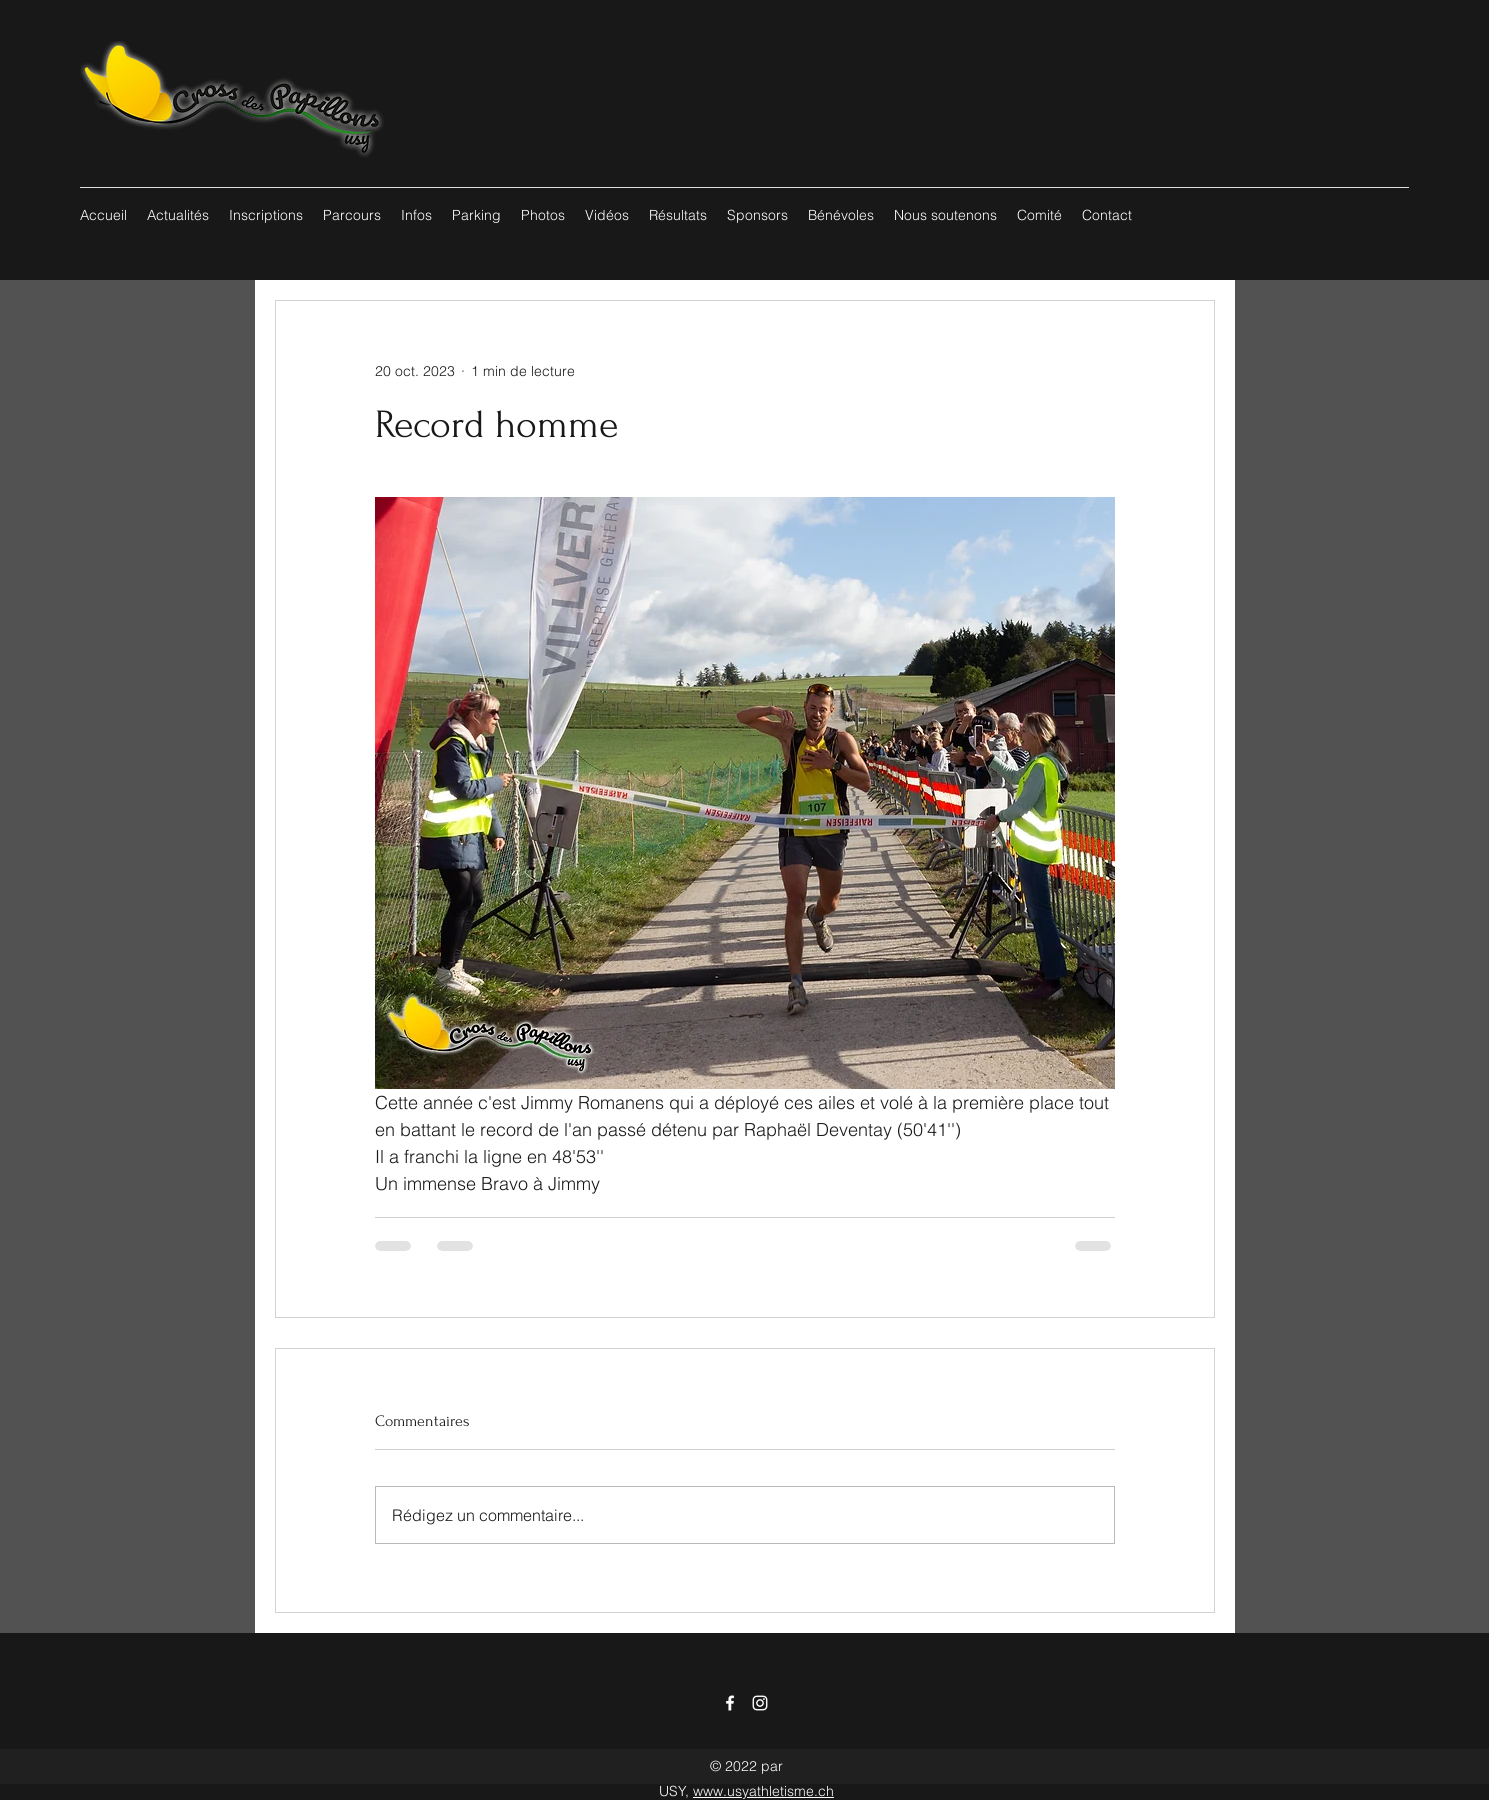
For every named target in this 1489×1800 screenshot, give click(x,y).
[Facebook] (730, 1703)
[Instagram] (760, 1703)
